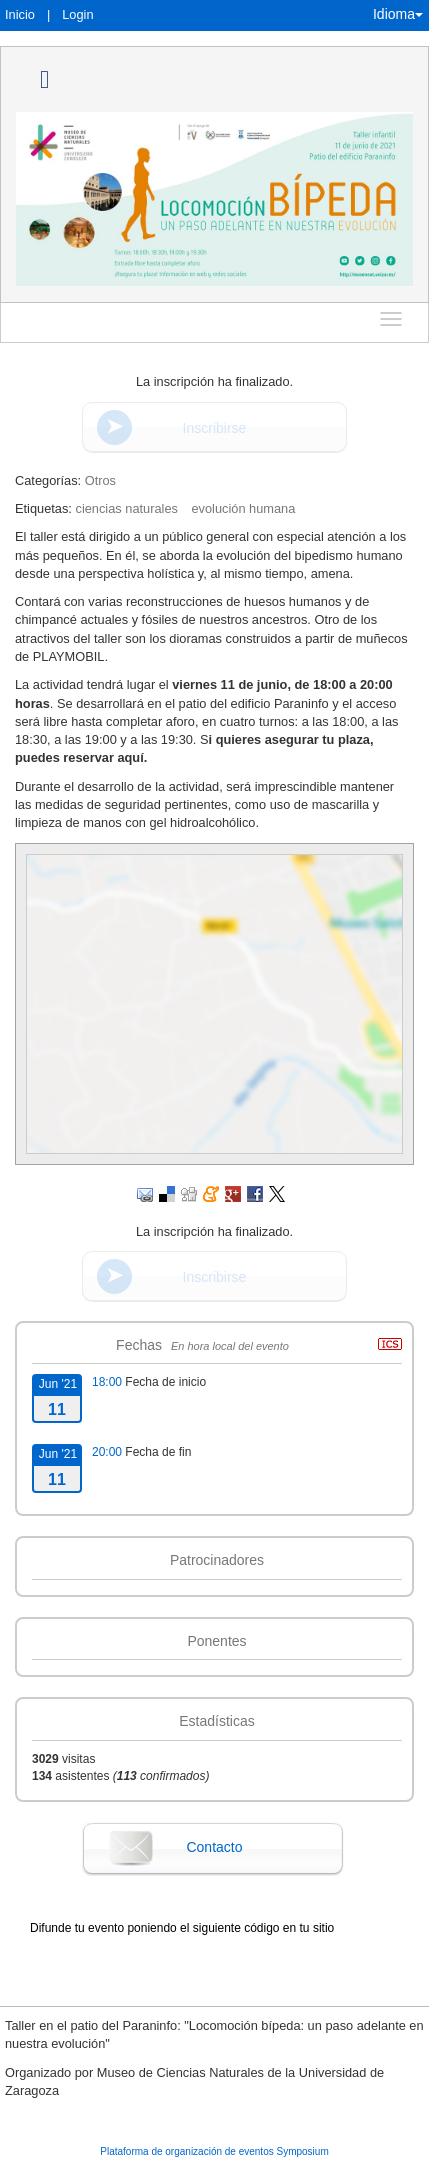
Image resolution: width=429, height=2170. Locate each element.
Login (77, 14)
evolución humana (243, 508)
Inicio (20, 14)
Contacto (214, 1847)
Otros (100, 480)
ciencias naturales (126, 508)
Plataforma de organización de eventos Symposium (214, 2151)
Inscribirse (215, 428)
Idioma (398, 14)
